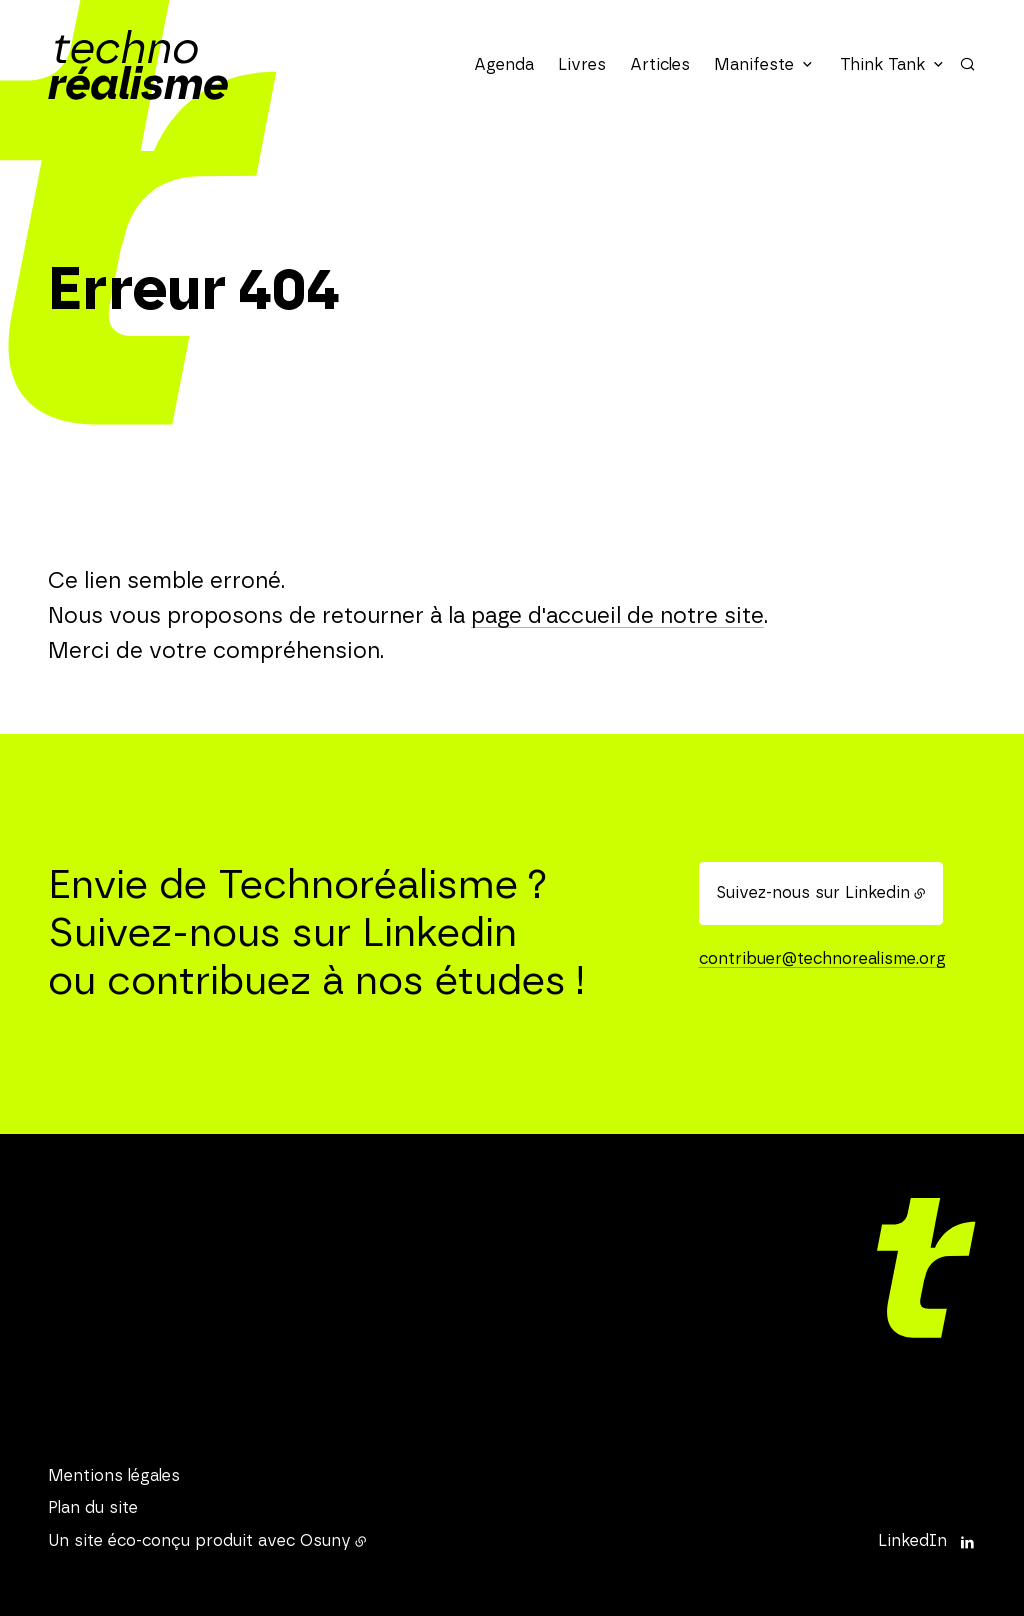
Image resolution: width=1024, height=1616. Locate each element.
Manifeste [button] (754, 65)
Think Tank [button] (882, 65)
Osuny (325, 1541)
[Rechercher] (967, 64)
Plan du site (93, 1508)
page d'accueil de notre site (617, 616)
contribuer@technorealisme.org (822, 959)
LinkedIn (912, 1541)
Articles (660, 65)
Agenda (504, 65)
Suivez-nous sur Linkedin (813, 893)
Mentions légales (114, 1476)
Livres (582, 65)
